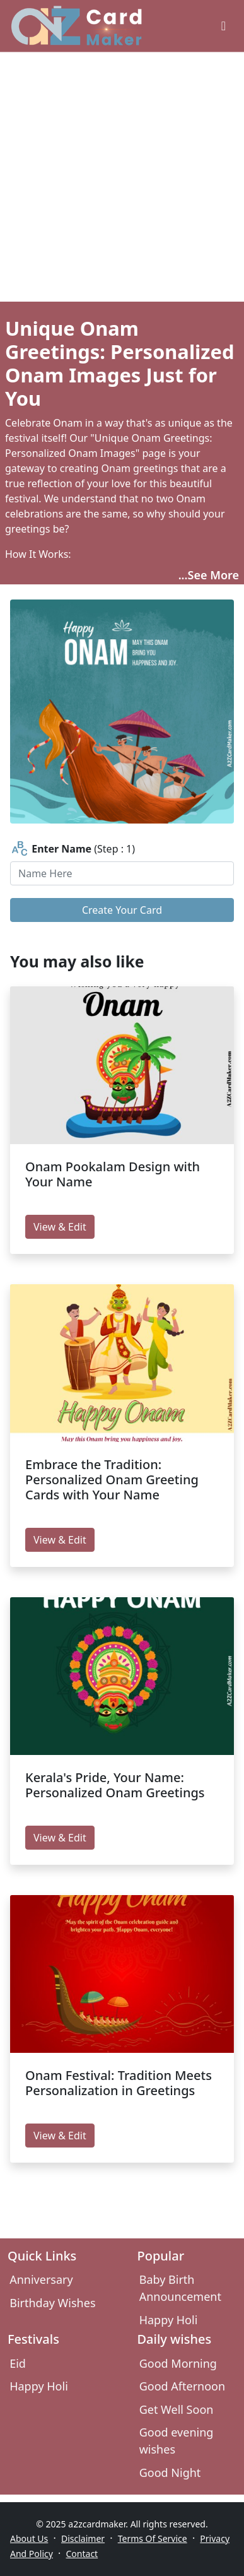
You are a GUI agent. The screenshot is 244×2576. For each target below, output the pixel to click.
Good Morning (178, 2363)
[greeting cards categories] (223, 25)
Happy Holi (168, 2319)
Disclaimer (83, 2538)
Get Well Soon (176, 2409)
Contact (82, 2554)
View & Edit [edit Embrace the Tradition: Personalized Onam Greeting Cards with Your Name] (59, 1540)
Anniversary (41, 2279)
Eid (17, 2363)
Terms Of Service (152, 2538)
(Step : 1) (72, 849)
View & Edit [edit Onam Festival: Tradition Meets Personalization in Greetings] (59, 2135)
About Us (29, 2538)
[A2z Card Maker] (76, 26)
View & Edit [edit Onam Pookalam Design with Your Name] (59, 1227)
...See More (208, 574)
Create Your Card (122, 910)
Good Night (170, 2472)
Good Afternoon (182, 2386)
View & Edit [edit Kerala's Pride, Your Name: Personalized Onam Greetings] (59, 1838)
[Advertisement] (118, 177)
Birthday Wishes (52, 2302)
